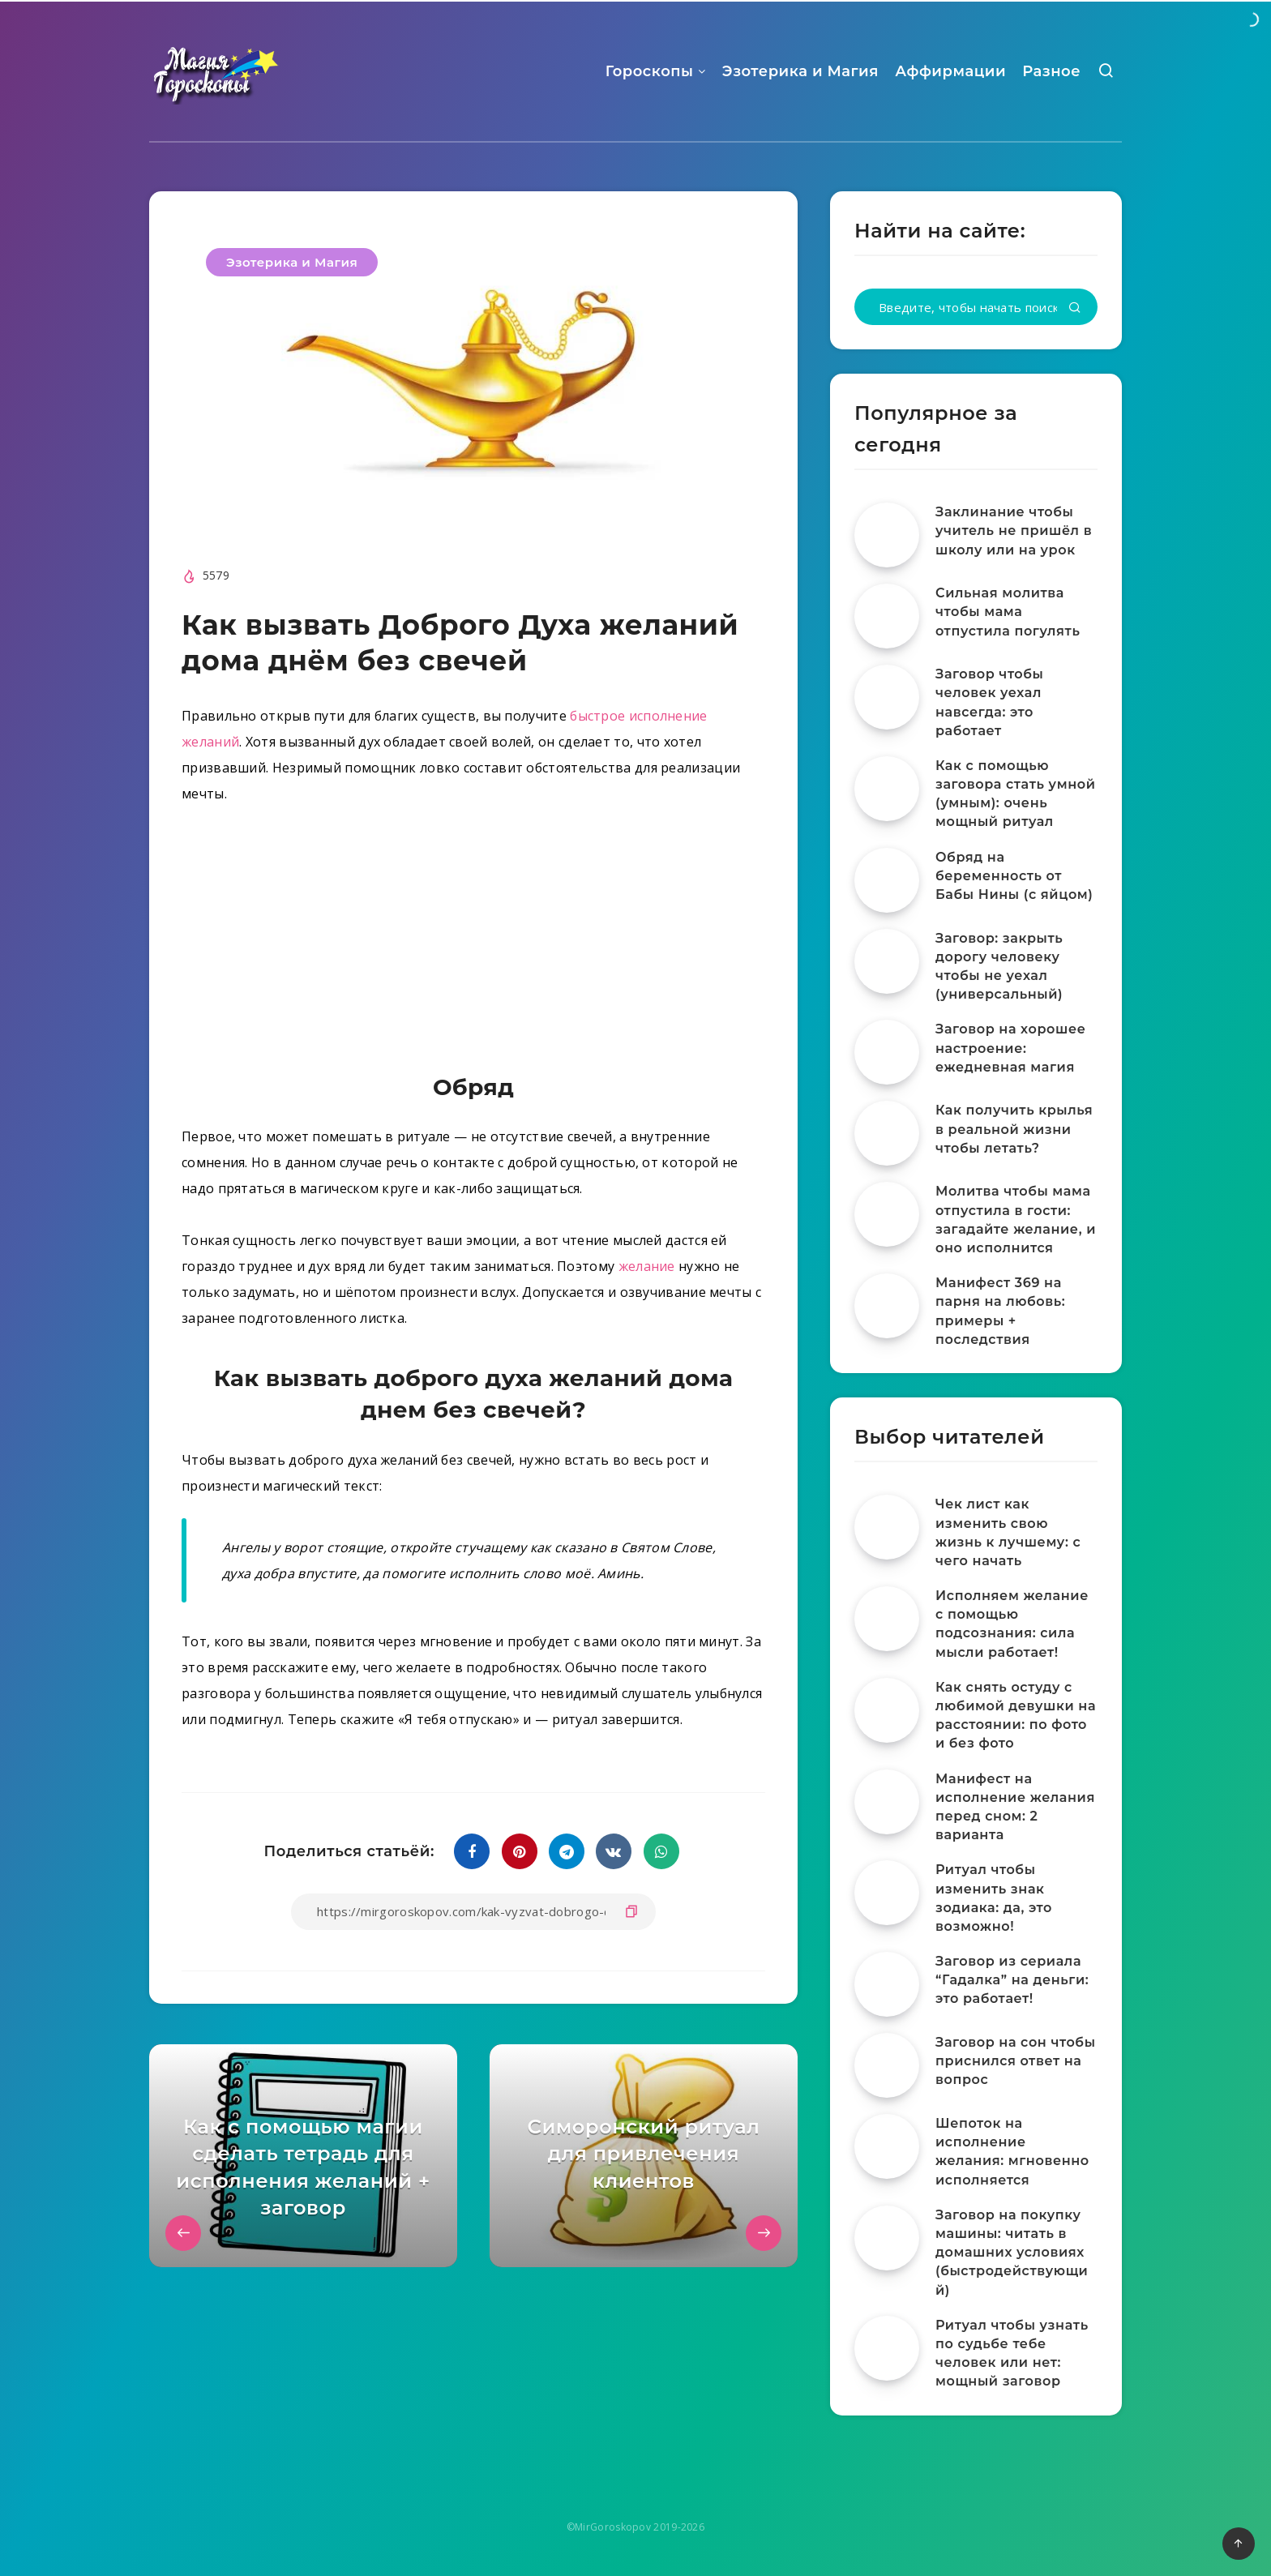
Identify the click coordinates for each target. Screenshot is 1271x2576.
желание (646, 1266)
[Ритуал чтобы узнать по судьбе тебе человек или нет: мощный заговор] (886, 2348)
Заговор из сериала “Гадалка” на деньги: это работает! (1012, 1979)
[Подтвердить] (1074, 308)
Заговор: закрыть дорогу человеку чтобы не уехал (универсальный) (999, 967)
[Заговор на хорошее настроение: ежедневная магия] (886, 1052)
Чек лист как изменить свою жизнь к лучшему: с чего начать (1008, 1532)
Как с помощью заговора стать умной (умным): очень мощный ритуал (1015, 794)
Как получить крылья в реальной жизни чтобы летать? (1014, 1128)
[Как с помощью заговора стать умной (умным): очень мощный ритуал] (886, 788)
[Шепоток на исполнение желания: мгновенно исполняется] (886, 2146)
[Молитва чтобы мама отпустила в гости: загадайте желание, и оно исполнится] (886, 1214)
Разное (1051, 71)
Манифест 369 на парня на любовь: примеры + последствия (1000, 1311)
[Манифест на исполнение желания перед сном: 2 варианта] (886, 1801)
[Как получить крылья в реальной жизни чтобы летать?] (886, 1133)
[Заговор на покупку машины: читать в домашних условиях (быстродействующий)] (886, 2238)
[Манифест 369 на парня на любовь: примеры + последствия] (886, 1305)
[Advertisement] (473, 942)
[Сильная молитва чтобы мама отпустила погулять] (886, 616)
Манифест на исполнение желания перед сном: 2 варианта (1015, 1807)
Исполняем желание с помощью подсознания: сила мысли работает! (1012, 1624)
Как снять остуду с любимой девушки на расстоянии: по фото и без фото (1015, 1716)
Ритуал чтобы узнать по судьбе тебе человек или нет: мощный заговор (1012, 2353)
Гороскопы (650, 71)
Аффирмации (950, 71)
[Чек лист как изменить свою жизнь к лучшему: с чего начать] (886, 1527)
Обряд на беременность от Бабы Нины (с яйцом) (1014, 875)
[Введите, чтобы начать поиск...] (976, 307)
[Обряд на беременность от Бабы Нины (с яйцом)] (886, 880)
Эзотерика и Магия (800, 71)
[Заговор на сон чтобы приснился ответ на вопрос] (886, 2065)
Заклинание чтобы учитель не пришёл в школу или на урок (1013, 530)
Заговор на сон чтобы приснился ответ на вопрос (1015, 2061)
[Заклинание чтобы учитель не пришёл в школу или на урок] (886, 535)
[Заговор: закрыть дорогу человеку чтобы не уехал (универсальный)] (886, 961)
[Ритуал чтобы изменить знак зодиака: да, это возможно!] (886, 1892)
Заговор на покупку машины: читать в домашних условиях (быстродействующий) (1011, 2252)
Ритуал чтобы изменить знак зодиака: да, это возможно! (993, 1898)
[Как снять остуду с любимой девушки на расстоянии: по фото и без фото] (886, 1710)
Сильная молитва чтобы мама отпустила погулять (1007, 611)
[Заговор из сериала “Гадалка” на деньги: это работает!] (886, 1984)
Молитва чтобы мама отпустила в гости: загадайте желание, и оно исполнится (1015, 1219)
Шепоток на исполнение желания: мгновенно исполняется (1012, 2152)
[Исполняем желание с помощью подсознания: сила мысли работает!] (886, 1618)
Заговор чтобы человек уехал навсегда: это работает (989, 702)
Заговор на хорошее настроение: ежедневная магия (1010, 1047)
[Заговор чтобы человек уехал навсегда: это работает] (886, 697)
